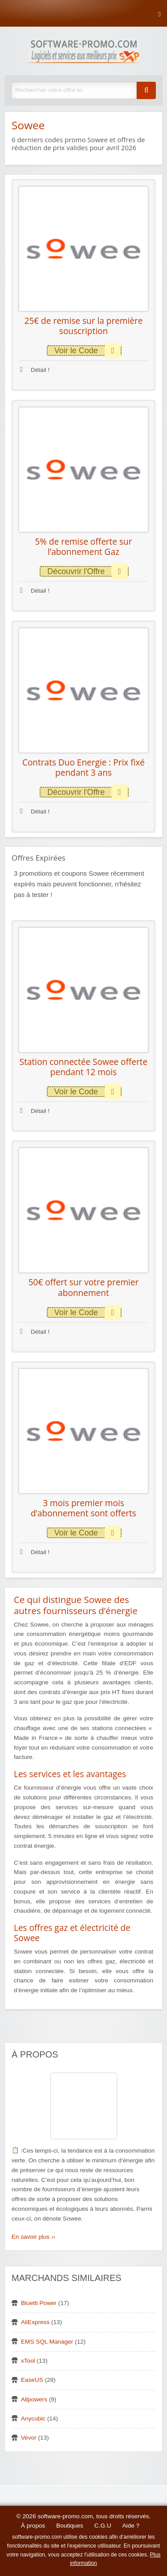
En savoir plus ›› (33, 2236)
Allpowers (34, 2399)
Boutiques (69, 2525)
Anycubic (33, 2418)
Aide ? (131, 2525)
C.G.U (102, 2525)
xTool (28, 2360)
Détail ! (34, 370)
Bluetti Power (39, 2303)
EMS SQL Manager (47, 2341)
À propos (33, 2525)
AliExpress (35, 2322)
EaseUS (32, 2380)
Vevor (29, 2437)
